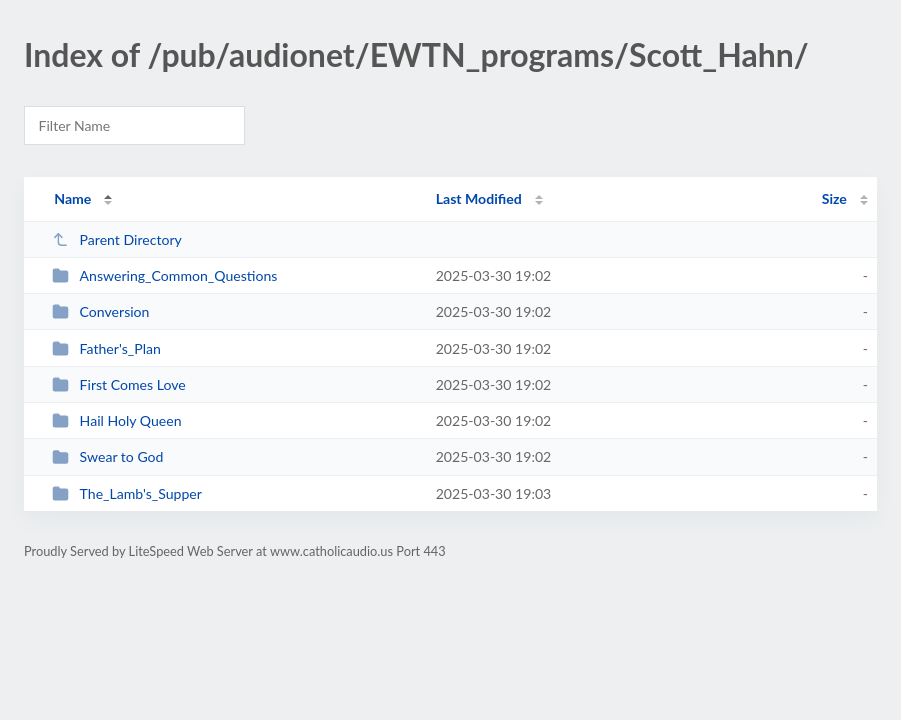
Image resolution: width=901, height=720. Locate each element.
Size (834, 198)
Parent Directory (117, 239)
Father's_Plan (106, 348)
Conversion (100, 311)
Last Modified (479, 198)
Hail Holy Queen (116, 420)
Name (72, 198)
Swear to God (107, 456)
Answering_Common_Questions (164, 275)
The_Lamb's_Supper (127, 493)
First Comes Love (119, 384)
